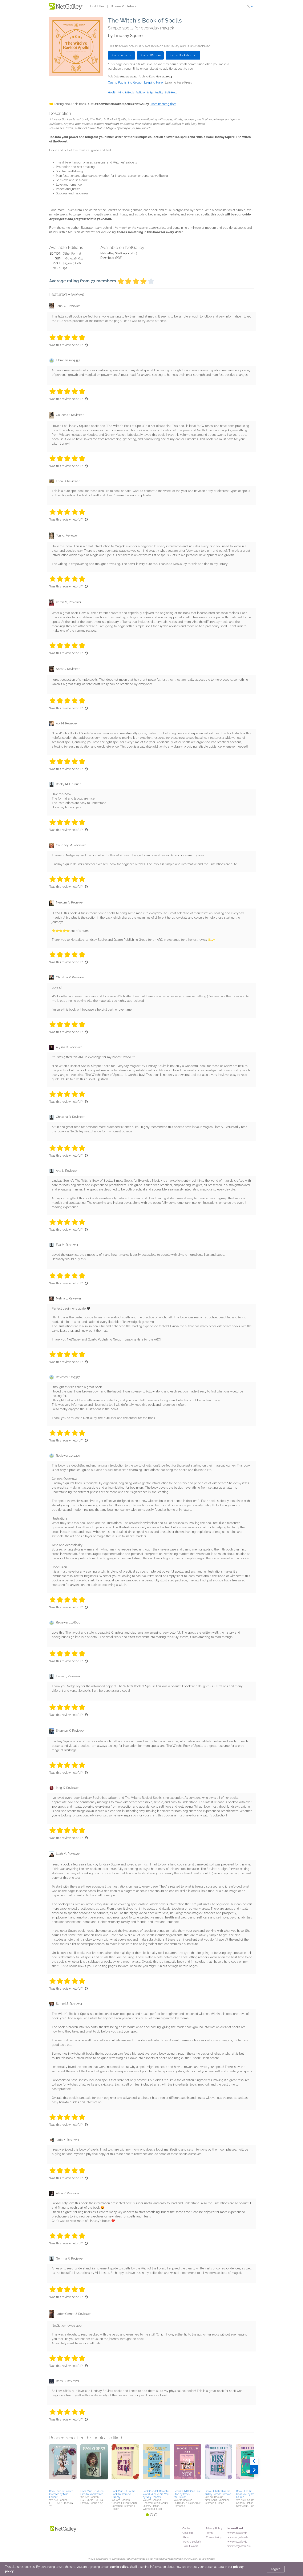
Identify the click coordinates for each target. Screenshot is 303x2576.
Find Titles (97, 6)
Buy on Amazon (121, 55)
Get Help (187, 2532)
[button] (63, 2466)
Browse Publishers (123, 6)
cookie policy (119, 2566)
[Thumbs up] (86, 345)
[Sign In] (250, 6)
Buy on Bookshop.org (183, 55)
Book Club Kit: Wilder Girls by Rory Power (92, 2493)
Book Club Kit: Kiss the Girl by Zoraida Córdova (218, 2493)
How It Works (190, 2546)
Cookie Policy (214, 2537)
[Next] (254, 2470)
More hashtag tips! (163, 104)
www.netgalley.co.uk (239, 2546)
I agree (275, 2569)
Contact (187, 2528)
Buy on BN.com (150, 55)
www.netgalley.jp (237, 2541)
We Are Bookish (191, 2541)
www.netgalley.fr (237, 2532)
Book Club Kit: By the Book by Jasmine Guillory (123, 2494)
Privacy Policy (214, 2528)
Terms (209, 2532)
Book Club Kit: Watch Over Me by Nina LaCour (61, 2494)
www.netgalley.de (237, 2537)
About (185, 2537)
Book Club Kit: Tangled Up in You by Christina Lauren (249, 2494)
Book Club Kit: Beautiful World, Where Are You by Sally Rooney (156, 2494)
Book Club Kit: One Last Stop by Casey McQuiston (187, 2494)
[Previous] (254, 2461)
